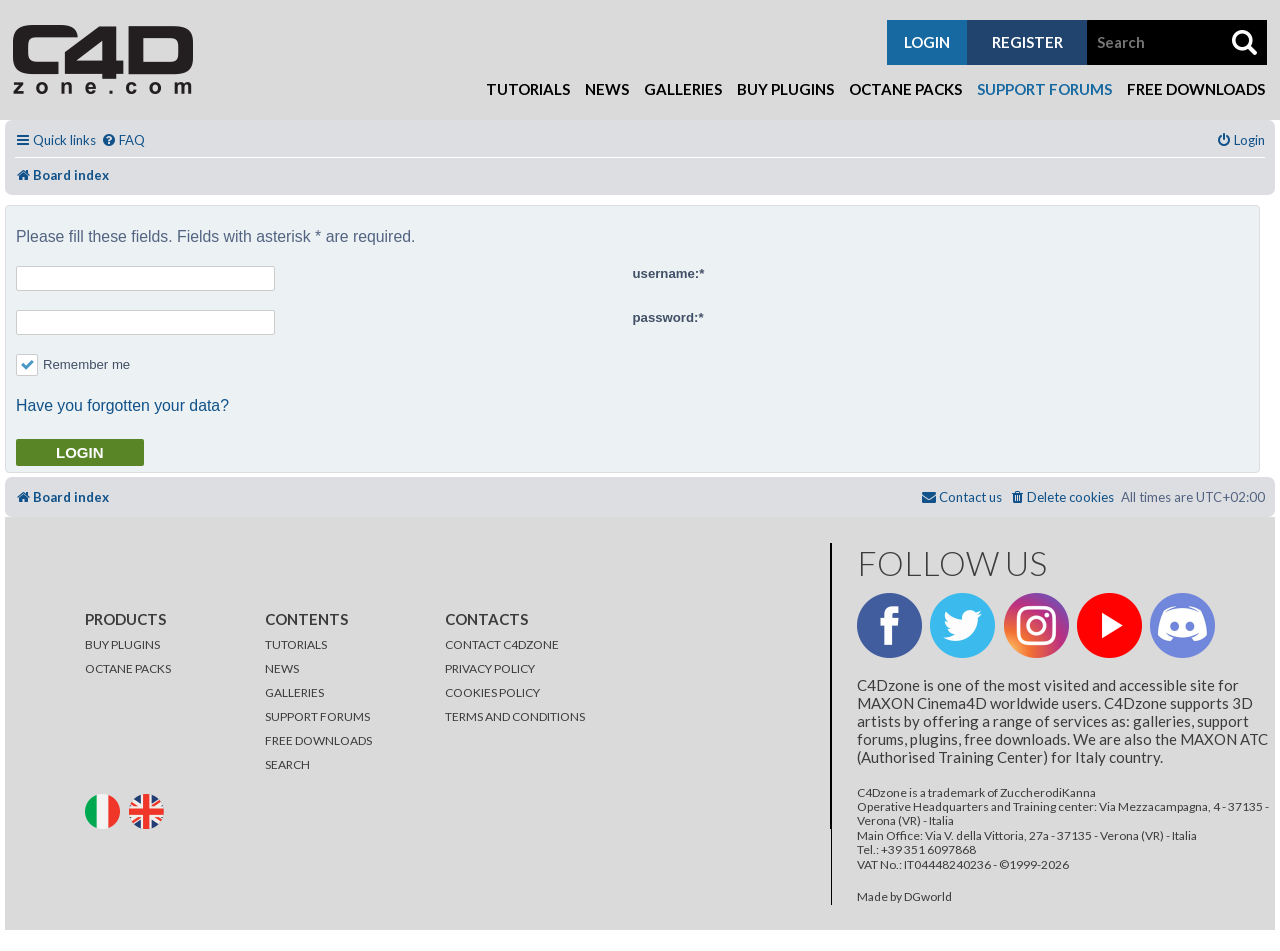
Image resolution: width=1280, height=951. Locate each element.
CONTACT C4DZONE (502, 644)
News (607, 89)
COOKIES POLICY (492, 692)
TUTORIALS (296, 644)
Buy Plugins (785, 89)
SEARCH (287, 764)
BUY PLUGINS (122, 644)
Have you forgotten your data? (122, 405)
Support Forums (1044, 89)
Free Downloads (1196, 89)
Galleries (683, 89)
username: (666, 273)
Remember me (73, 364)
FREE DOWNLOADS (318, 740)
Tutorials (528, 89)
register (1027, 42)
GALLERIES (294, 692)
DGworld (928, 897)
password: (666, 317)
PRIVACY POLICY (490, 668)
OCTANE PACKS (128, 668)
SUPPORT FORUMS (317, 716)
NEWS (282, 668)
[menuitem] (123, 140)
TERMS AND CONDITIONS (515, 716)
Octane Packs (905, 89)
